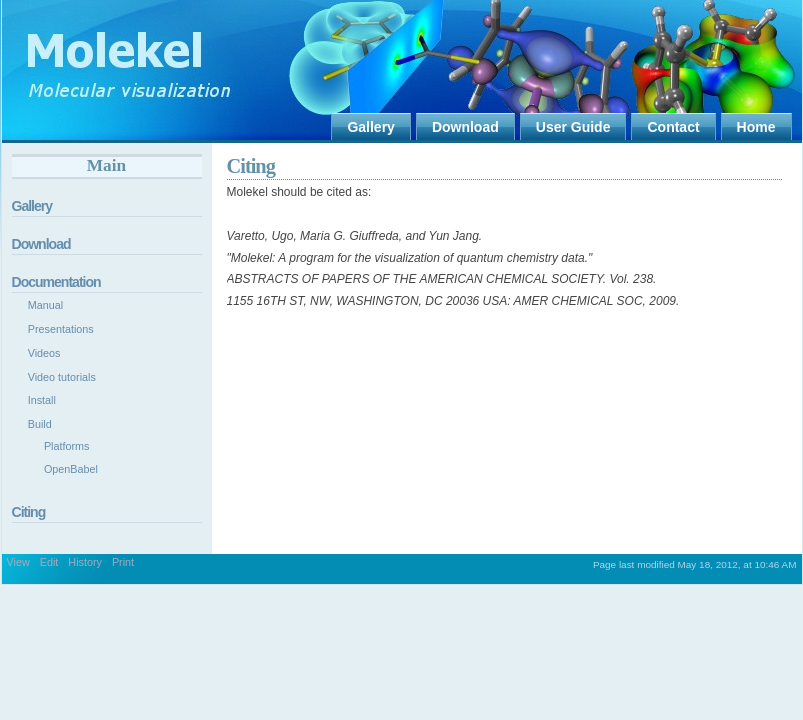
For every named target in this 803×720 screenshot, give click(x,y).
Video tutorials (62, 377)
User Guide (573, 127)
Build (40, 424)
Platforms (67, 446)
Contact (673, 127)
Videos (44, 353)
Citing (251, 166)
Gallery (370, 127)
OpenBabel (71, 469)
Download (465, 127)
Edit (49, 562)
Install (42, 400)
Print (123, 562)
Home (756, 127)
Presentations (61, 329)
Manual (45, 305)
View (18, 562)
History (85, 562)
